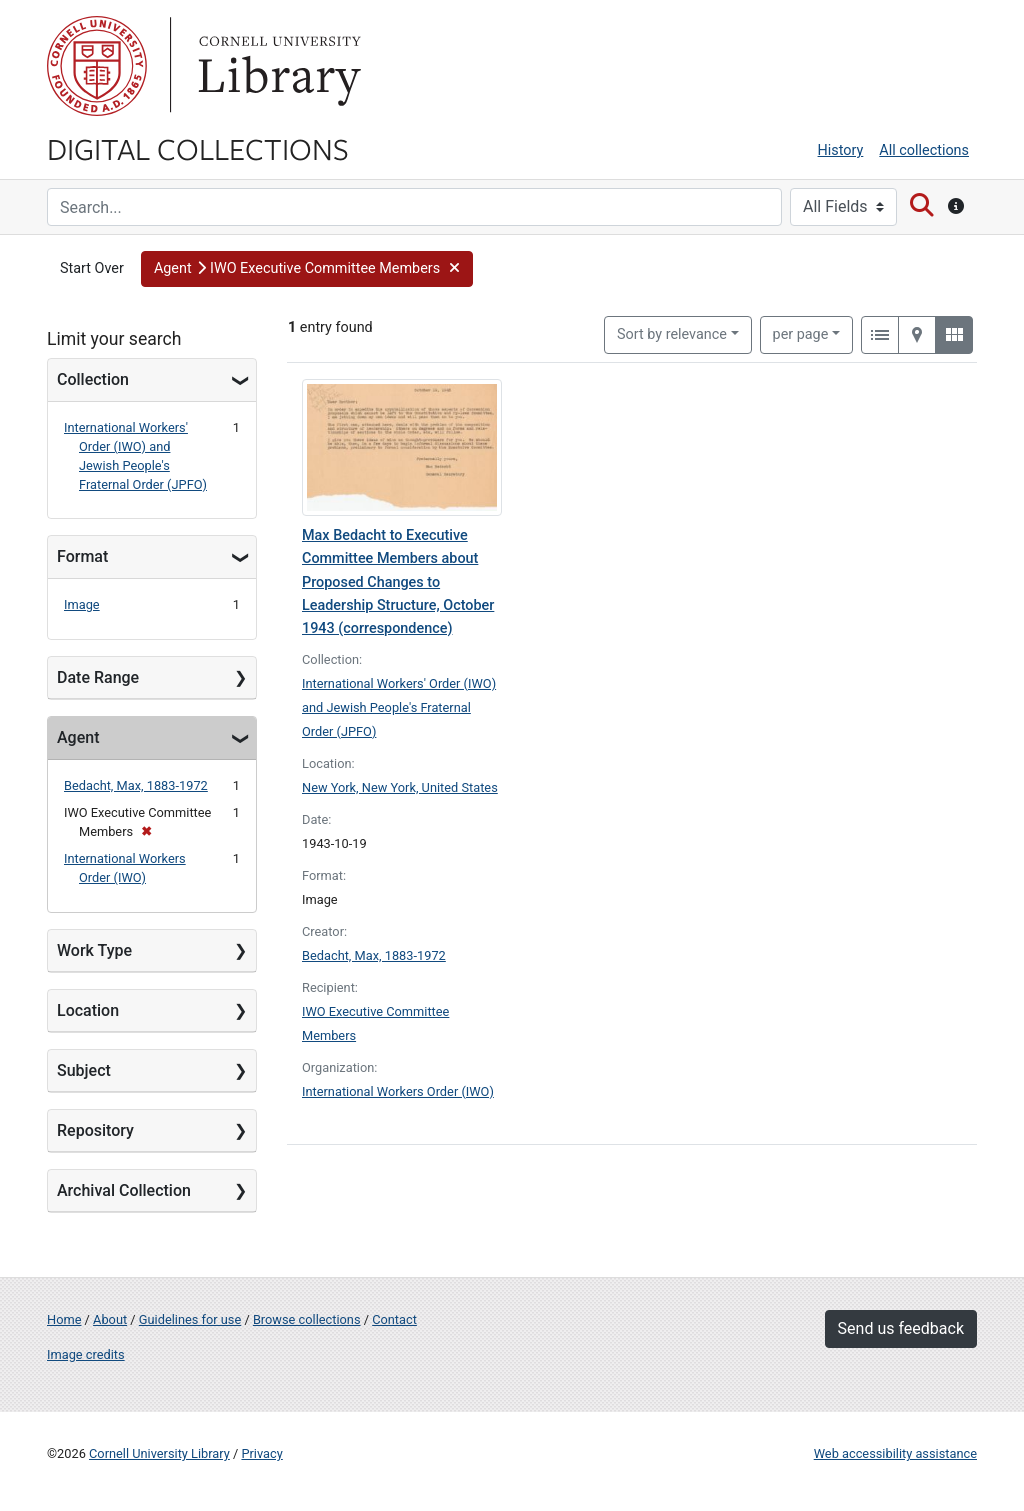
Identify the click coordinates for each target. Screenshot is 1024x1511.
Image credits (86, 1354)
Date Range (98, 677)
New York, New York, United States (400, 787)
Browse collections (307, 1319)
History (841, 150)
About (110, 1319)
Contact (394, 1319)
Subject (84, 1070)
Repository (95, 1130)
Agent (78, 737)
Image (82, 604)
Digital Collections (198, 148)
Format (82, 556)
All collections (924, 150)
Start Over (92, 268)
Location (88, 1010)
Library (277, 66)
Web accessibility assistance (895, 1453)
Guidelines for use (190, 1319)
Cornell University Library (159, 1453)
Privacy (261, 1453)
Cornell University (97, 66)
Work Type (94, 950)
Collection (93, 379)
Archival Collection (124, 1190)
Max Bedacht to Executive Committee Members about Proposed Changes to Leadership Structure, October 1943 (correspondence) (398, 581)
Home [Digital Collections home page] (64, 1319)
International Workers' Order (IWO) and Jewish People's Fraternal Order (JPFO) (399, 707)
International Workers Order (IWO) (398, 1091)
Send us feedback (901, 1328)
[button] (307, 269)
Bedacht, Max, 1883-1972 (136, 785)
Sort (672, 334)
